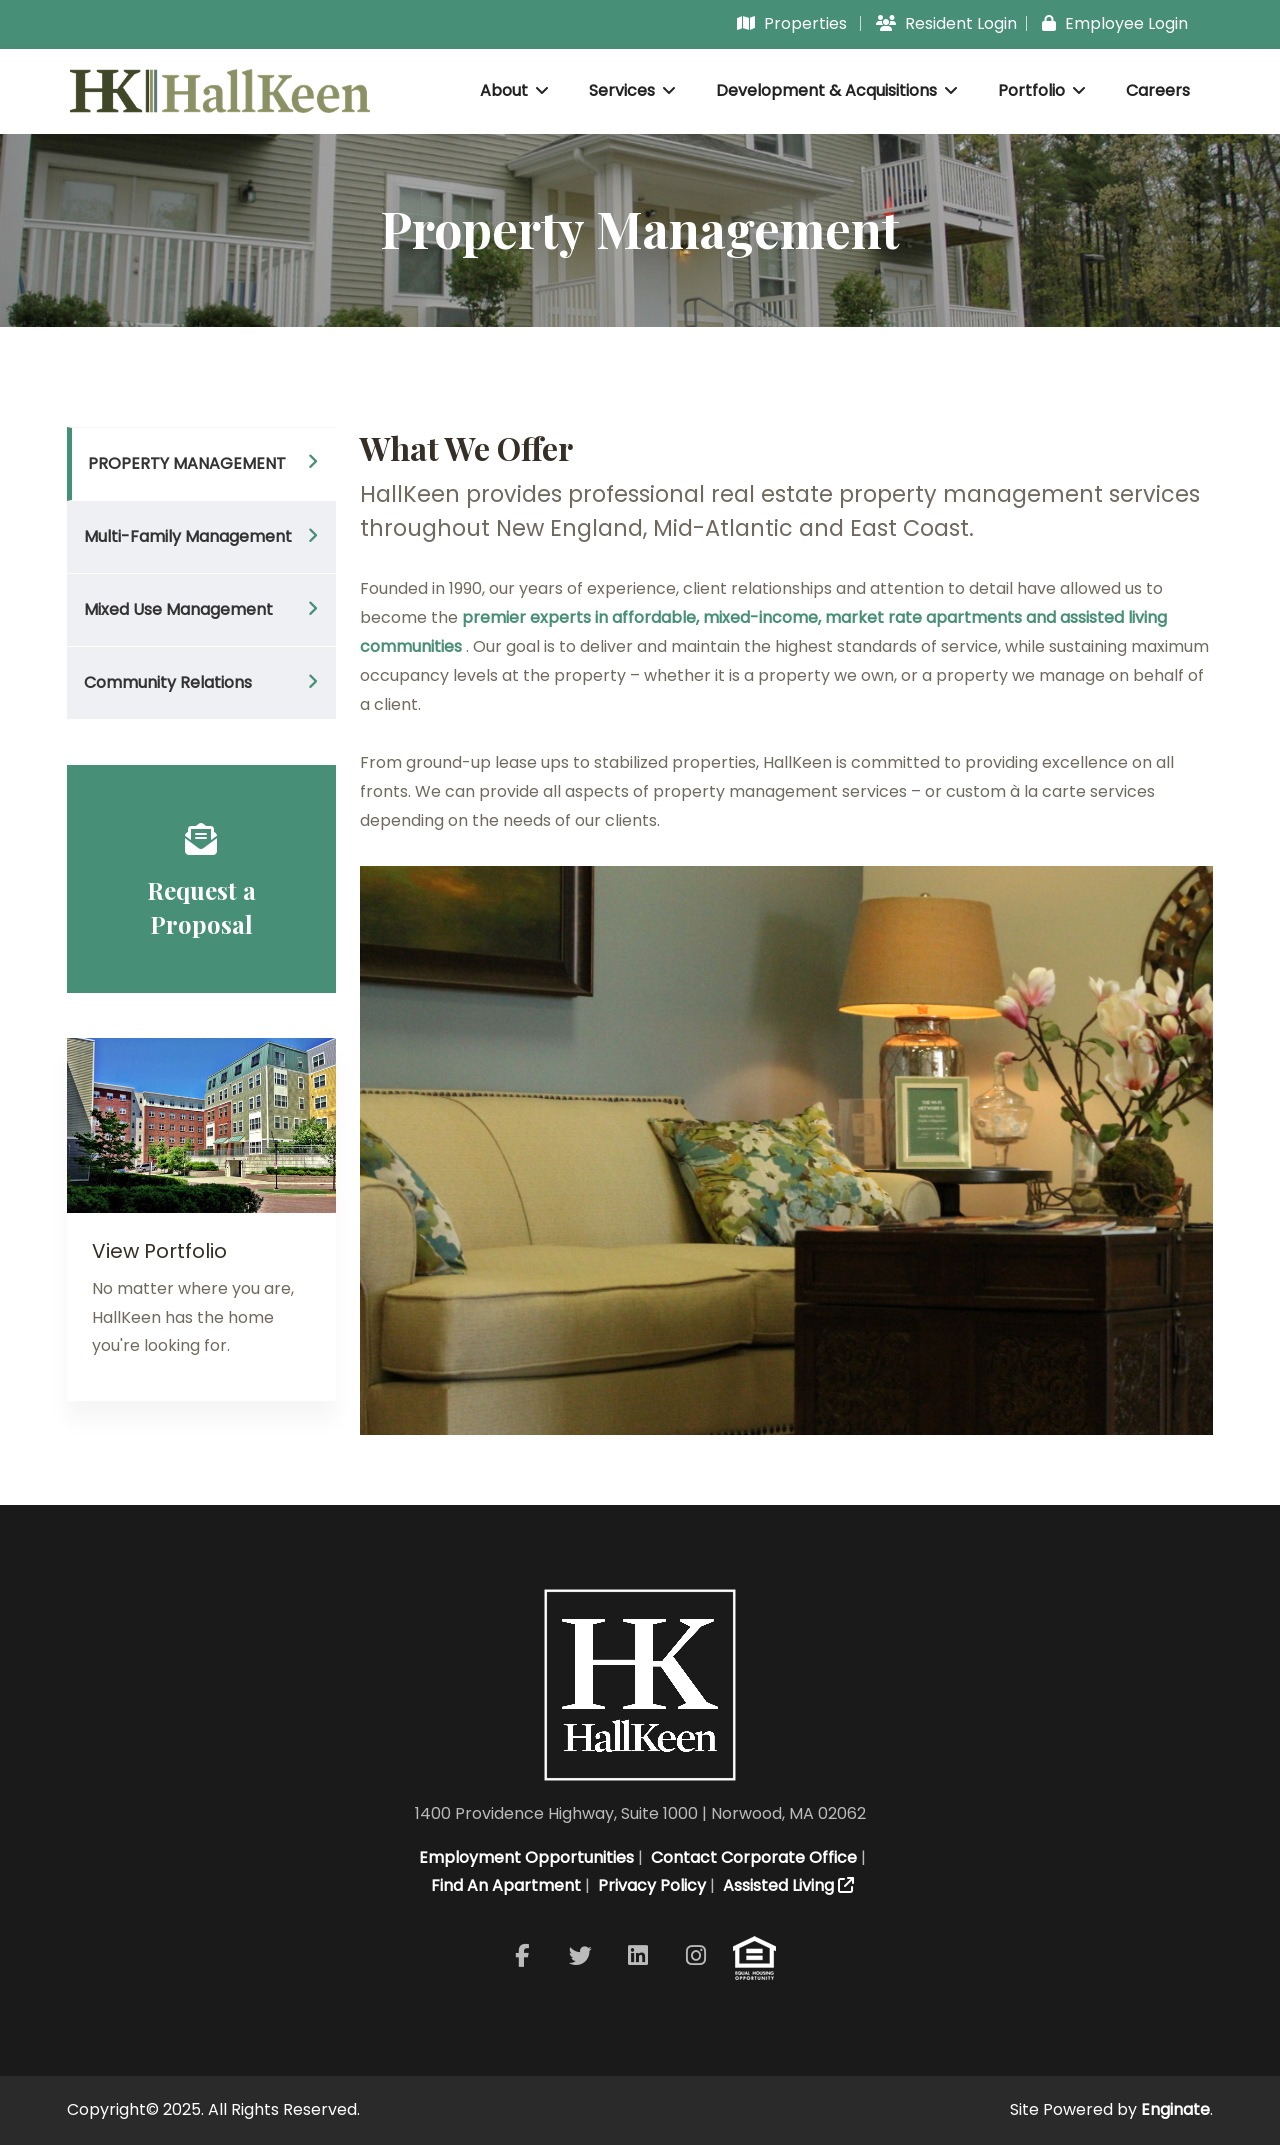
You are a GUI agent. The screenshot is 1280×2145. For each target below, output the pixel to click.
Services (632, 90)
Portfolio (1042, 90)
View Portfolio (159, 1251)
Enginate (1175, 2109)
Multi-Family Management (188, 536)
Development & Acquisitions (837, 90)
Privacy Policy (650, 1885)
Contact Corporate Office (752, 1857)
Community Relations (168, 682)
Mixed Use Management (178, 609)
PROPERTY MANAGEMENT (187, 463)
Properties (792, 23)
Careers (1158, 90)
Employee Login (1115, 23)
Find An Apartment (504, 1885)
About (514, 90)
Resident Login (946, 23)
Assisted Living (786, 1885)
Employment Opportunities (524, 1857)
